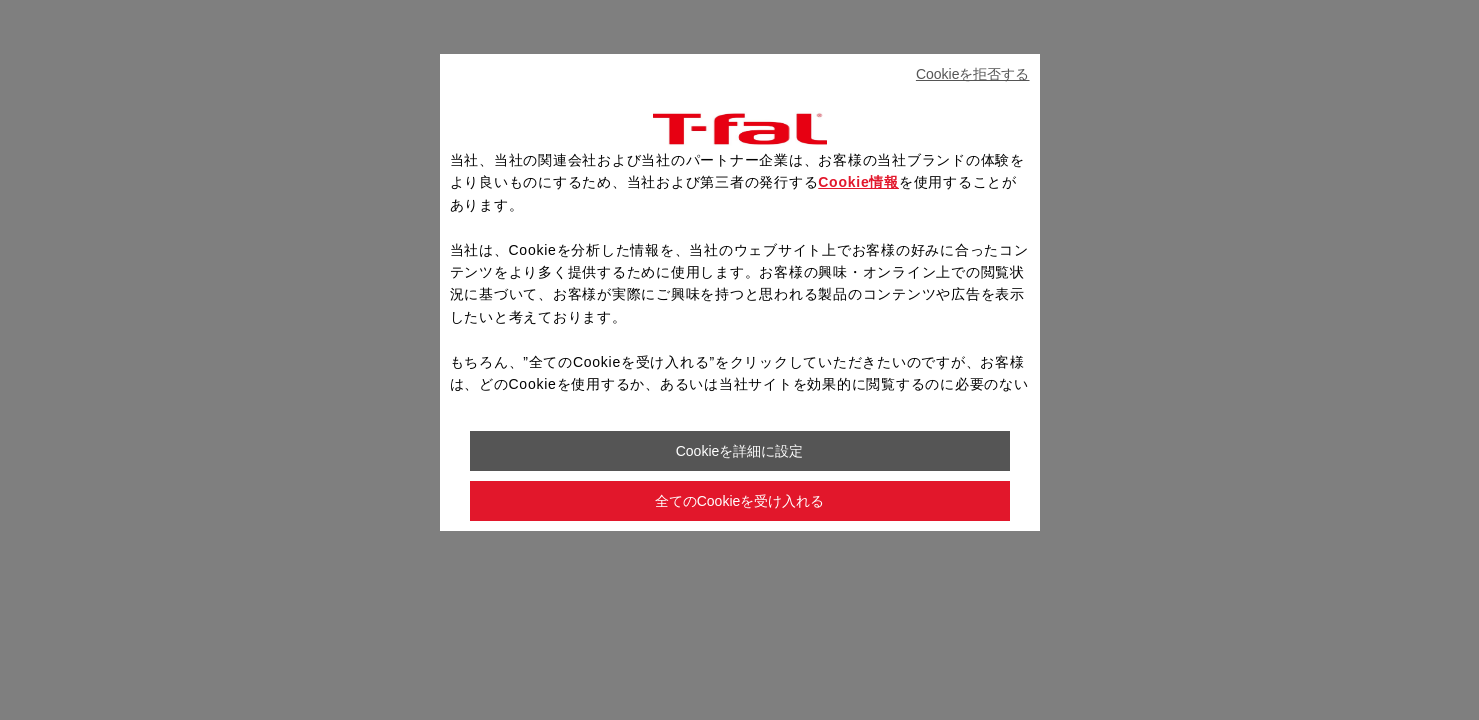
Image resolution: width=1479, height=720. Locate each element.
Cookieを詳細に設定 (740, 451)
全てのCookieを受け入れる (740, 501)
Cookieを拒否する (973, 74)
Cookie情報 (858, 182)
